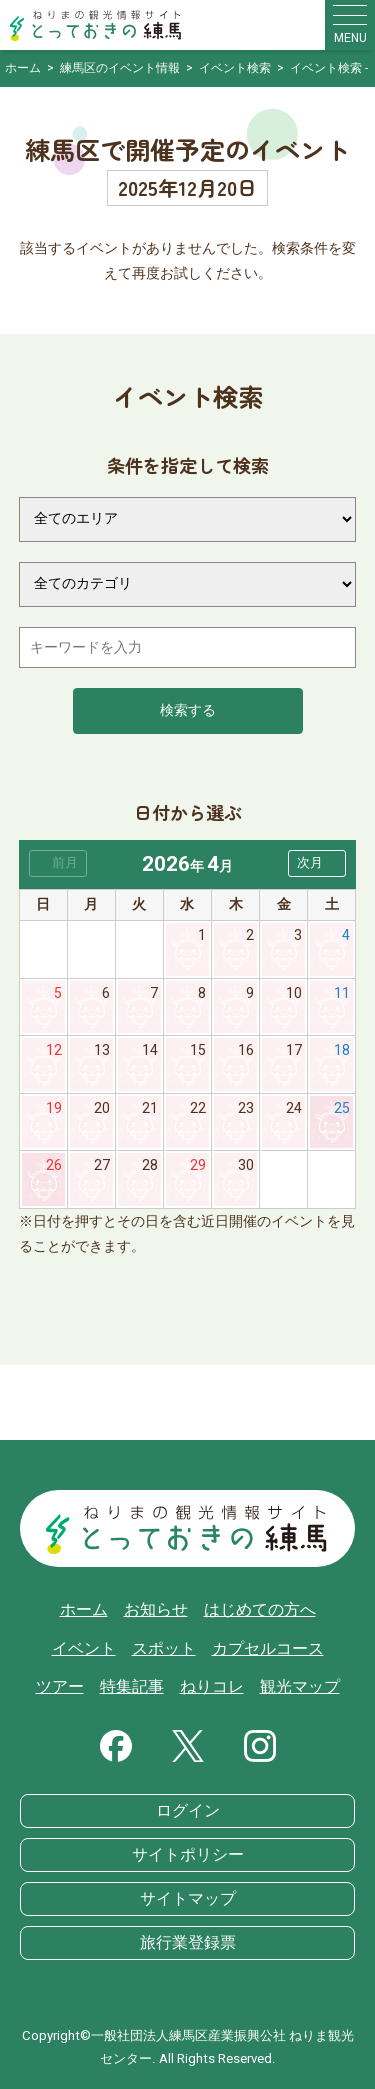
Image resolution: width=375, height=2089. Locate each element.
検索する (188, 710)
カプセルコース (268, 1649)
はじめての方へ (260, 1610)
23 (246, 1108)
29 (198, 1165)
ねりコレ (212, 1687)
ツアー (60, 1687)
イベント (84, 1649)
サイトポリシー (188, 1855)
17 (294, 1050)
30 (246, 1165)
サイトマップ (188, 1899)
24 (294, 1108)
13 (102, 1050)
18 (342, 1050)
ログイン (188, 1811)
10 (294, 993)
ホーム (84, 1610)
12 (54, 1050)
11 (342, 993)
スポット (164, 1649)
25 (342, 1108)
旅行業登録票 (188, 1943)
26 (54, 1165)
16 (246, 1050)
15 (198, 1050)
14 (150, 1050)
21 (150, 1108)
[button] (317, 863)
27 (102, 1165)
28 (150, 1165)
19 (54, 1108)
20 (102, 1108)
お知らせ (156, 1610)
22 (198, 1108)
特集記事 (132, 1687)
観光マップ (300, 1687)
